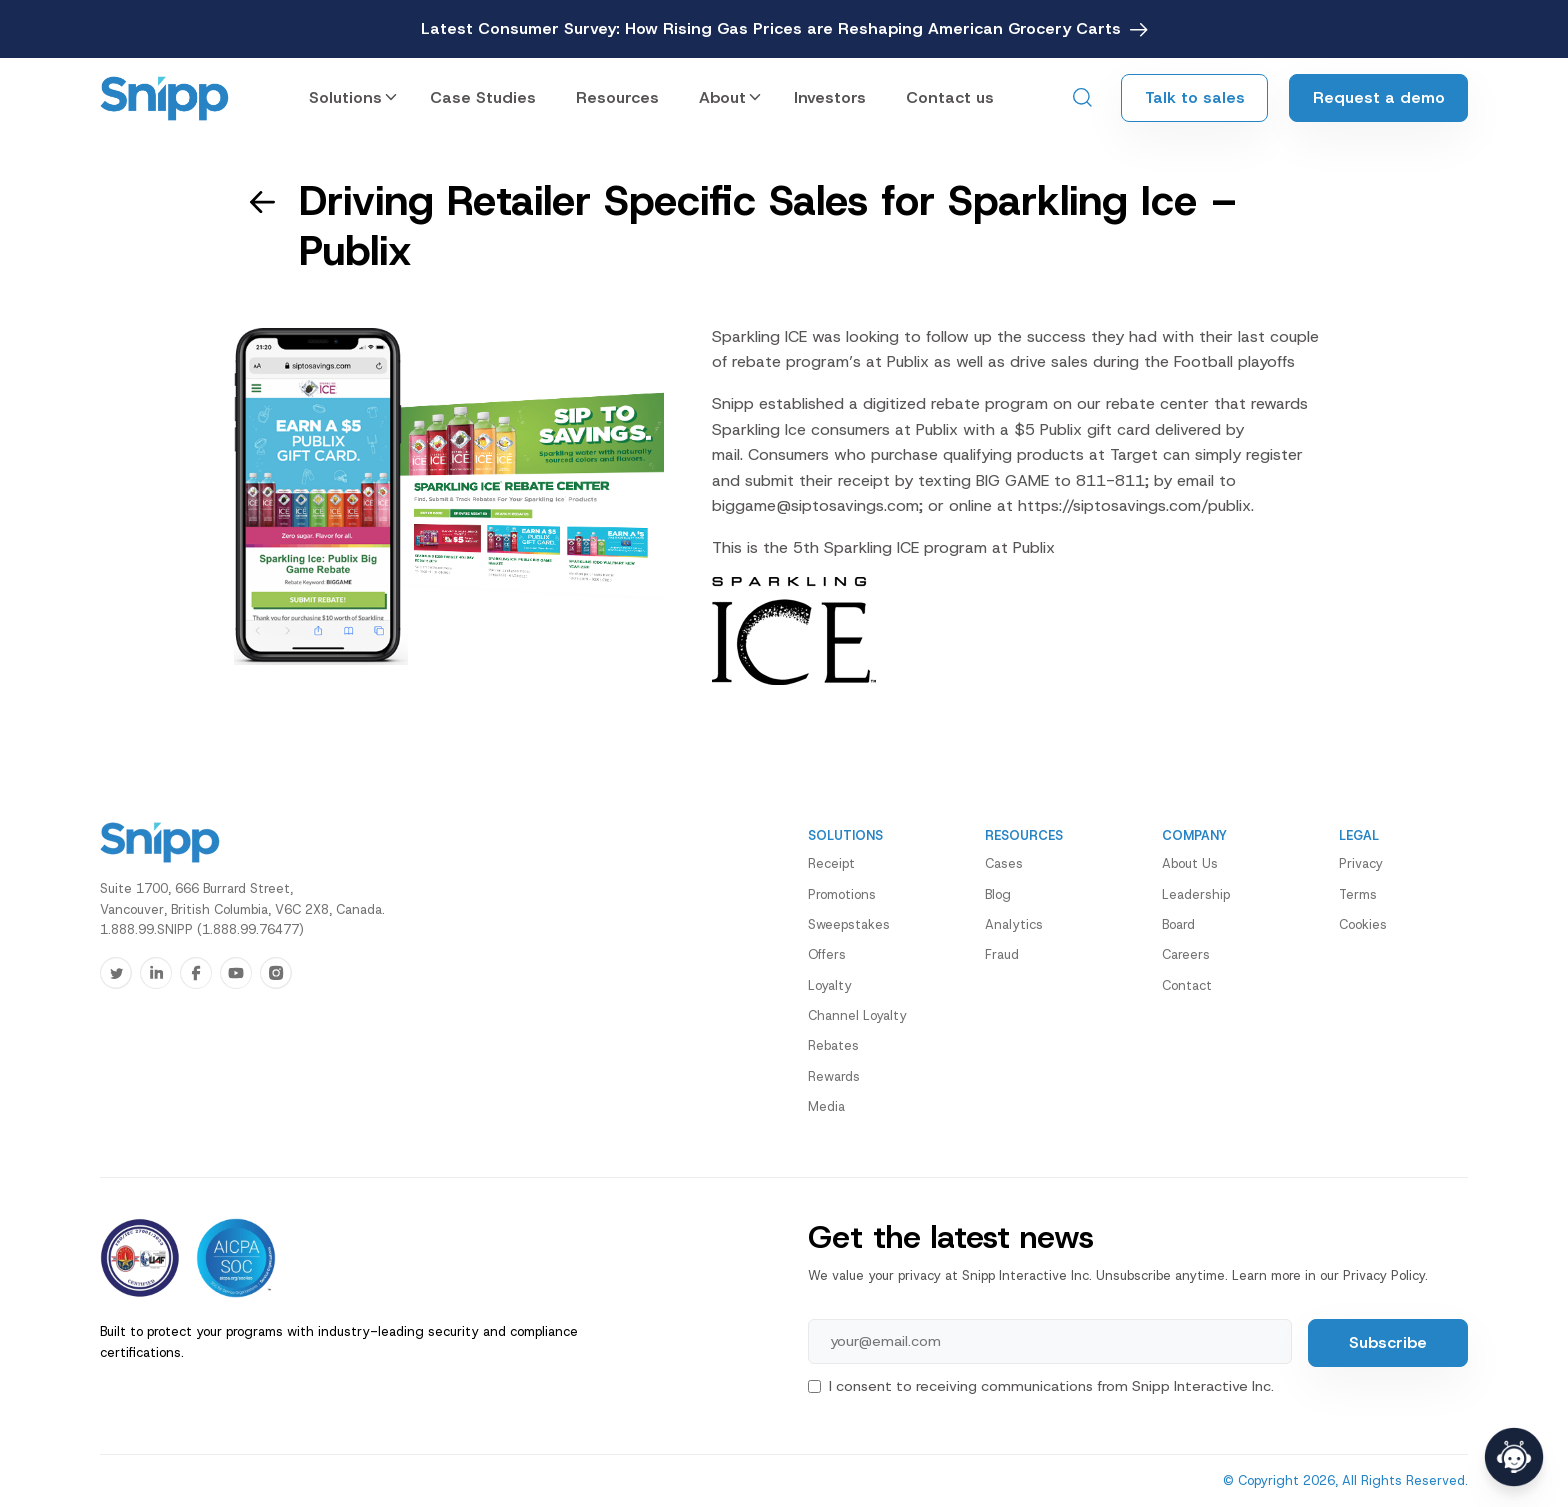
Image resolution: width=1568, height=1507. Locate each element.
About (722, 97)
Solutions (345, 97)
